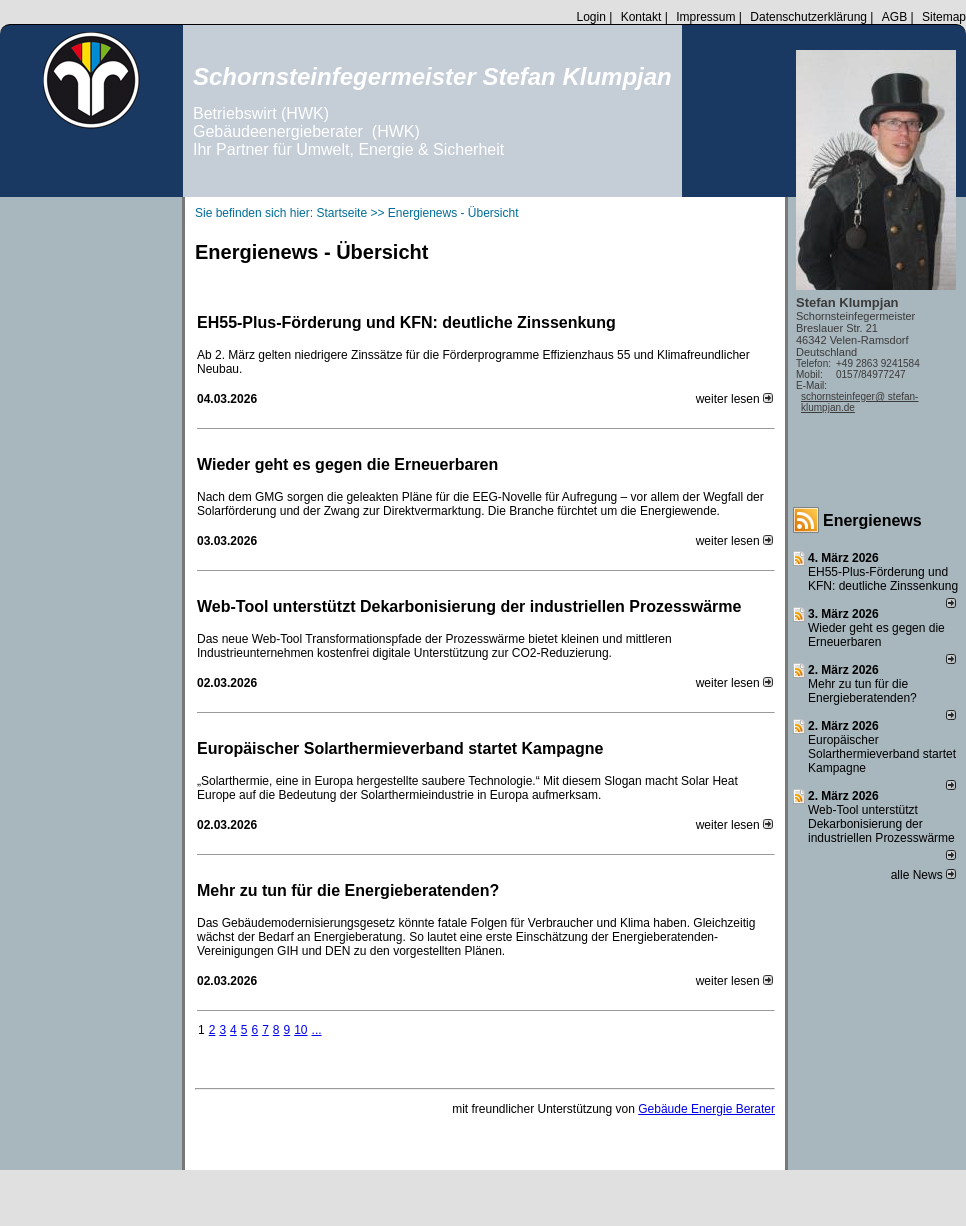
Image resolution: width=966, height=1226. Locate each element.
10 (300, 1030)
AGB (894, 17)
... (317, 1030)
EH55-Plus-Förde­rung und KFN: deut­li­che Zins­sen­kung (406, 322)
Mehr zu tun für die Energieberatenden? (348, 890)
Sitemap (944, 17)
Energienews (872, 520)
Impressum (705, 17)
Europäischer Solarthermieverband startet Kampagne (400, 748)
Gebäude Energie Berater (706, 1109)
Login (590, 17)
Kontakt (641, 17)
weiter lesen (734, 399)
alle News (923, 875)
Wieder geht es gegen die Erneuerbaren (347, 464)
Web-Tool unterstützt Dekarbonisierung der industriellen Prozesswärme (469, 606)
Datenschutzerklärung (808, 17)
